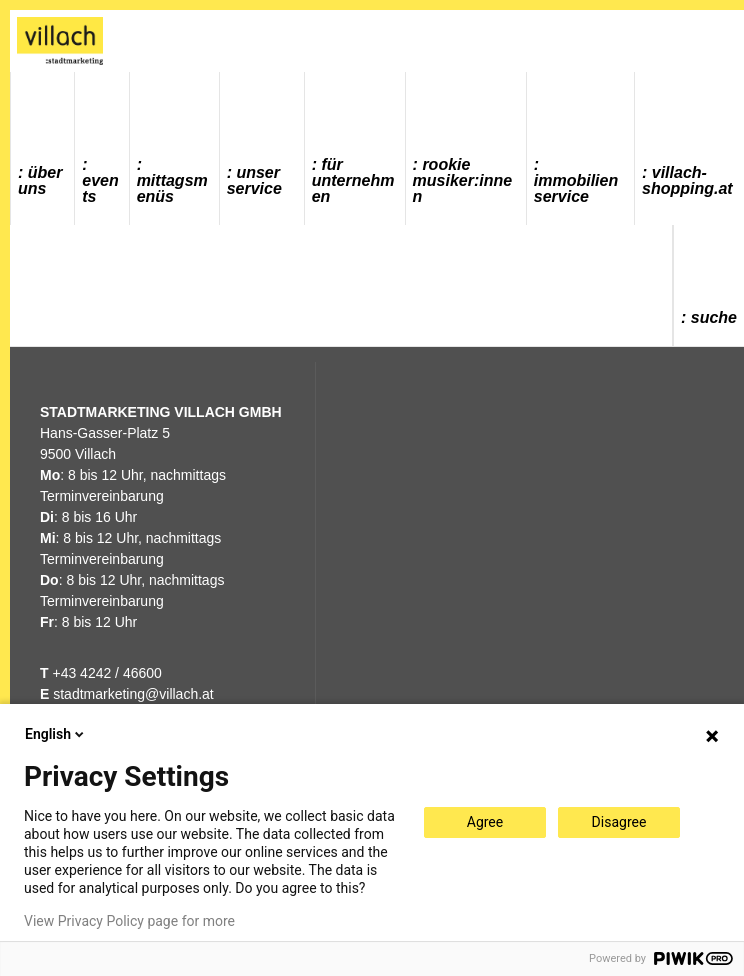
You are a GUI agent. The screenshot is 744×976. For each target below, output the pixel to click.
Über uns (40, 180)
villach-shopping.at (687, 180)
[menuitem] (43, 148)
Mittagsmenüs (172, 188)
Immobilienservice (576, 188)
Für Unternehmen (353, 180)
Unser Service (254, 180)
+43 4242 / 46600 (101, 673)
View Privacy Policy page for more (129, 921)
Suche (714, 317)
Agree (485, 822)
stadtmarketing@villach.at (133, 694)
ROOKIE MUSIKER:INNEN (463, 180)
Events (100, 188)
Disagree (619, 822)
